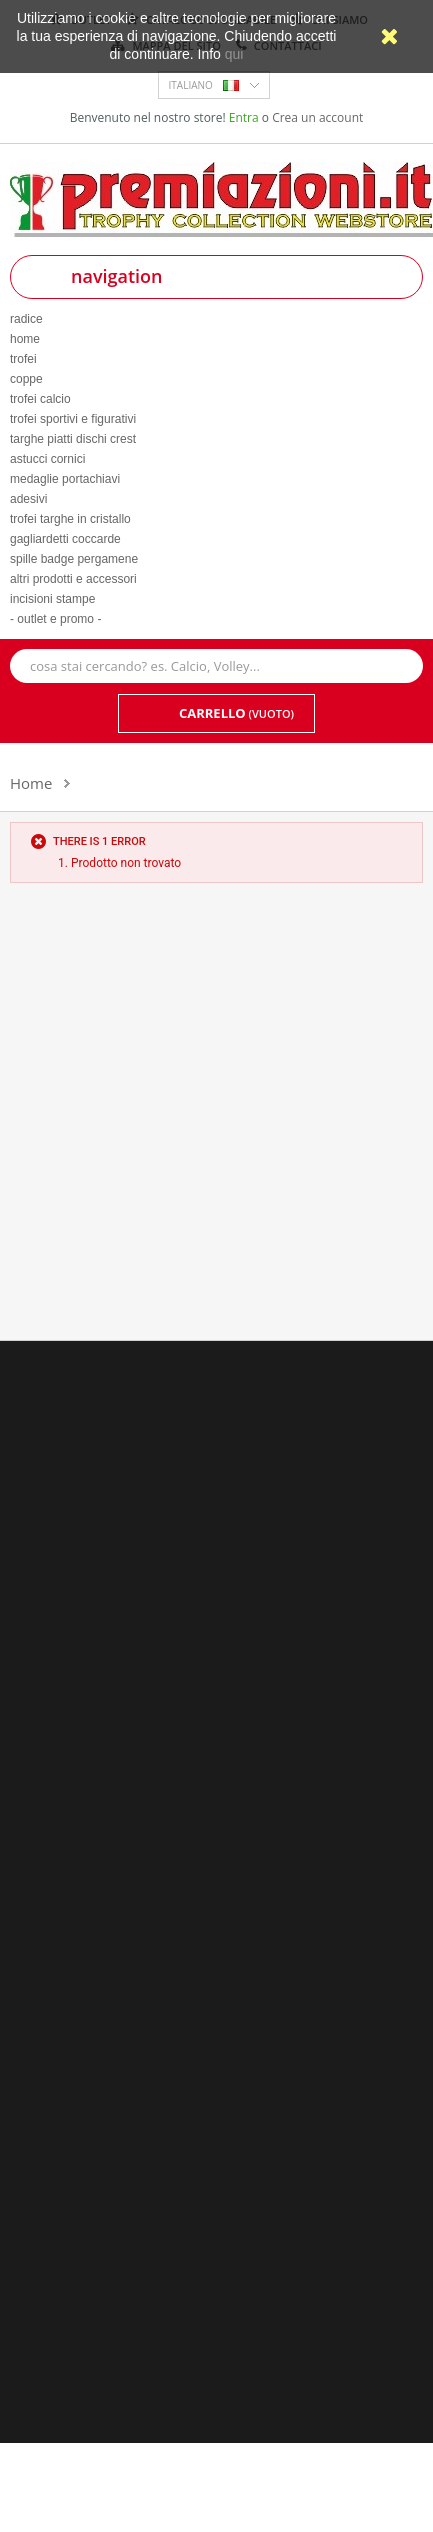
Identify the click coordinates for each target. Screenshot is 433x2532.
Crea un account (317, 117)
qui (234, 54)
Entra (245, 117)
